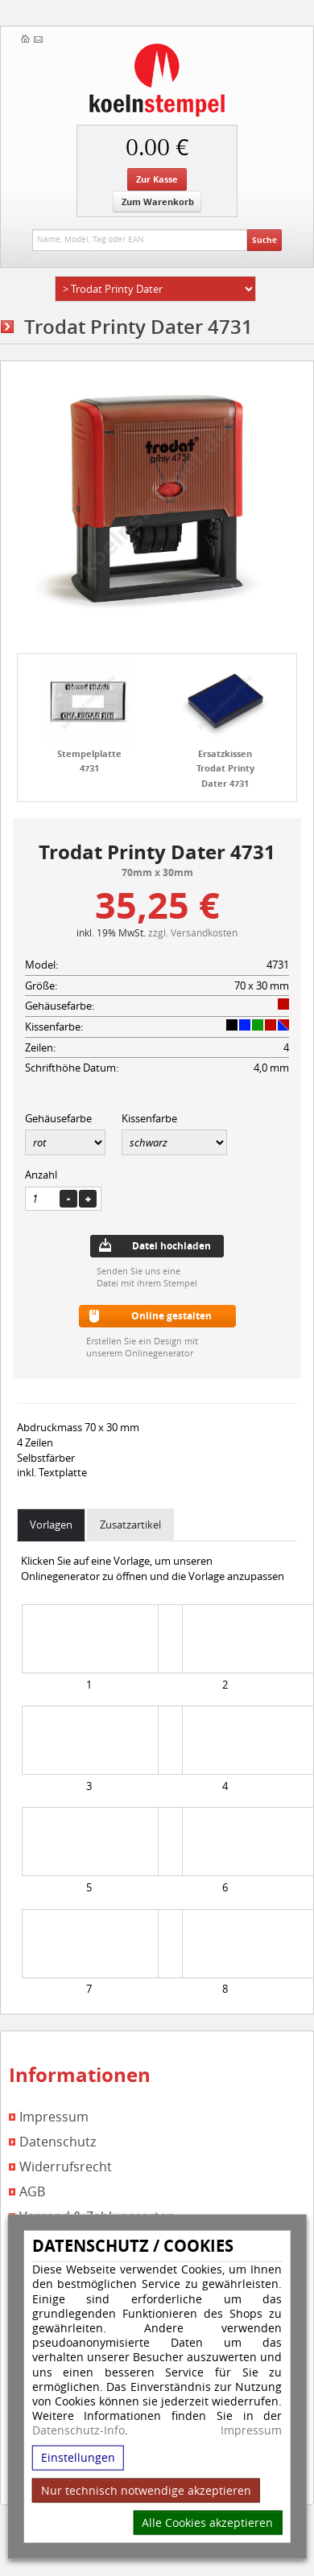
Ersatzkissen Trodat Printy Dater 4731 (225, 768)
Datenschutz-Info (78, 2430)
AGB (32, 2191)
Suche (264, 239)
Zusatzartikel (130, 1524)
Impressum (251, 2430)
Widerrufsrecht (65, 2166)
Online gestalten (171, 1316)
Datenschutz (57, 2142)
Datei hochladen (171, 1246)
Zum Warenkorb (158, 201)
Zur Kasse (157, 179)
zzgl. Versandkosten (193, 932)
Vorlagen (51, 1524)
